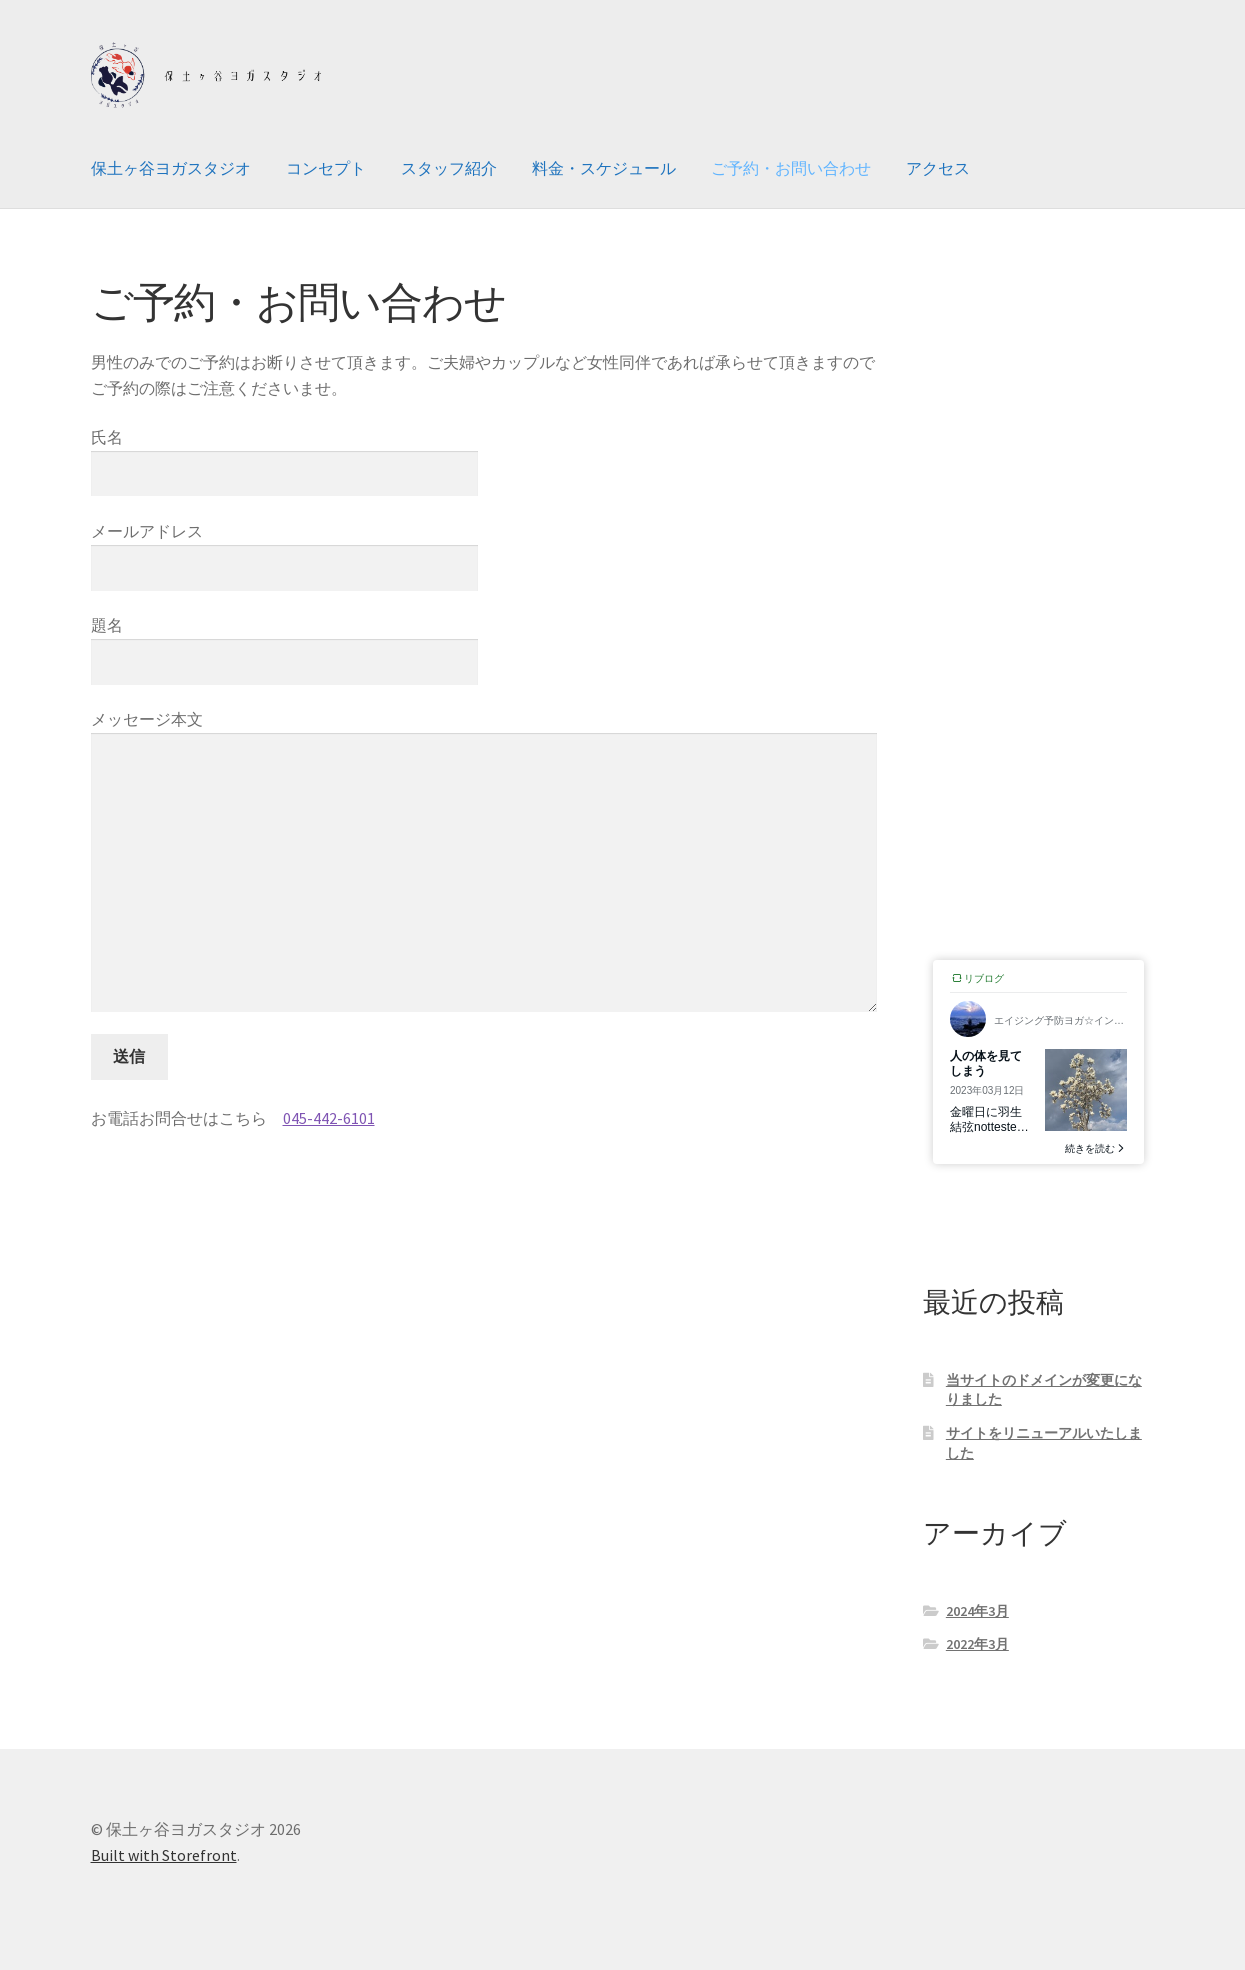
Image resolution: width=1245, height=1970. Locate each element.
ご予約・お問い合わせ (791, 168)
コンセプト (326, 168)
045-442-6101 (329, 1118)
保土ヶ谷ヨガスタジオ (171, 168)
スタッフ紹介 (449, 168)
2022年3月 (977, 1644)
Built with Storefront (164, 1855)
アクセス (938, 168)
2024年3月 (977, 1611)
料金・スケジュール (604, 168)
